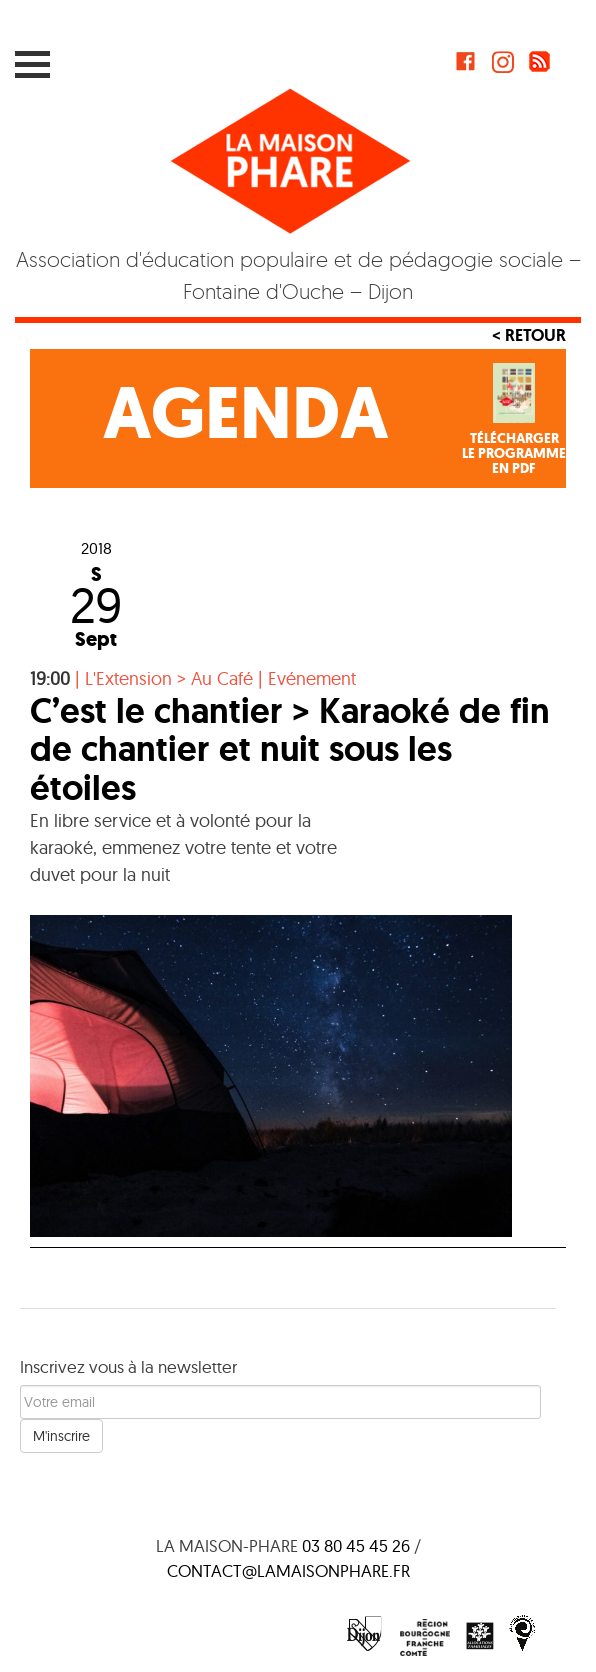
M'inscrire (61, 1436)
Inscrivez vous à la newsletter (128, 1366)
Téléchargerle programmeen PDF (514, 454)
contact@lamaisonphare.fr (288, 1570)
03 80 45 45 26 (356, 1545)
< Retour (529, 335)
